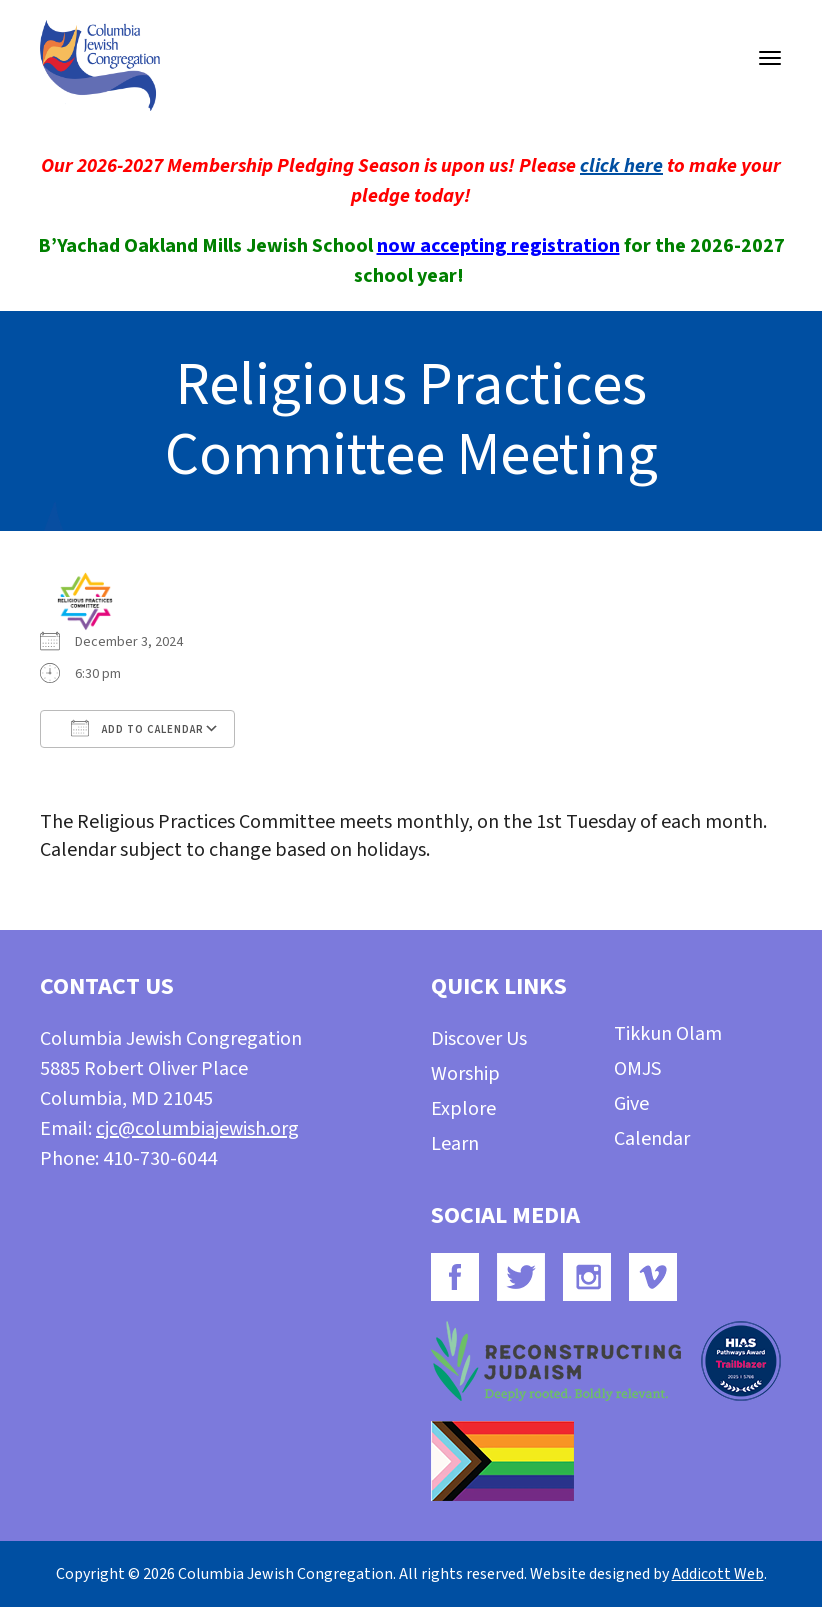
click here (621, 166)
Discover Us (479, 1039)
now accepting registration (498, 246)
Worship (465, 1074)
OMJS (637, 1069)
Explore (463, 1109)
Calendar (652, 1139)
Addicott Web (718, 1574)
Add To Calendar (137, 728)
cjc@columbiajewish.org (197, 1129)
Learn (455, 1144)
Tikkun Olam (668, 1034)
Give (631, 1104)
